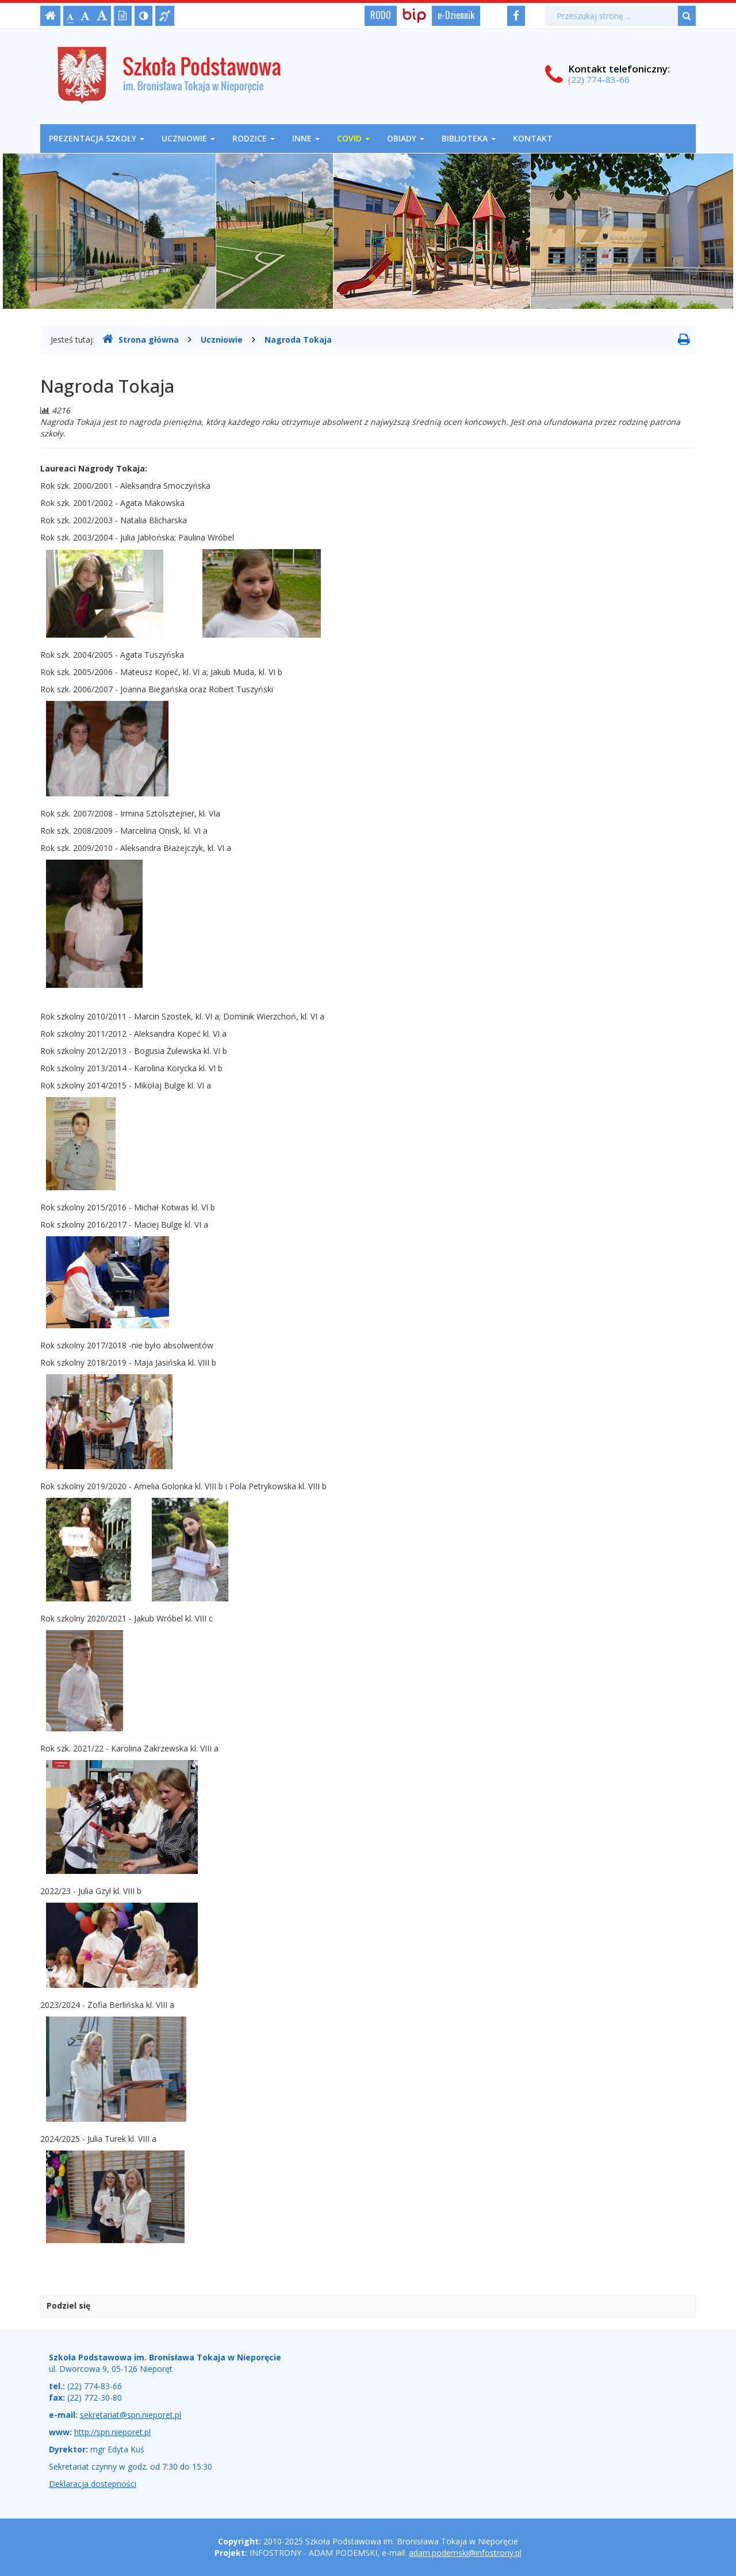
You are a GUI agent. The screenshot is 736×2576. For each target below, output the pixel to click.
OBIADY (405, 138)
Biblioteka (469, 138)
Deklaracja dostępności (92, 2483)
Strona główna (140, 339)
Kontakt (533, 138)
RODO (380, 15)
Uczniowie (188, 138)
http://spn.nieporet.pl (112, 2431)
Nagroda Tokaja (298, 339)
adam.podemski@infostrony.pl (465, 2552)
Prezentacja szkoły (96, 138)
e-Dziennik (456, 15)
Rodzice (253, 138)
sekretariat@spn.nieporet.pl (130, 2414)
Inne (306, 138)
